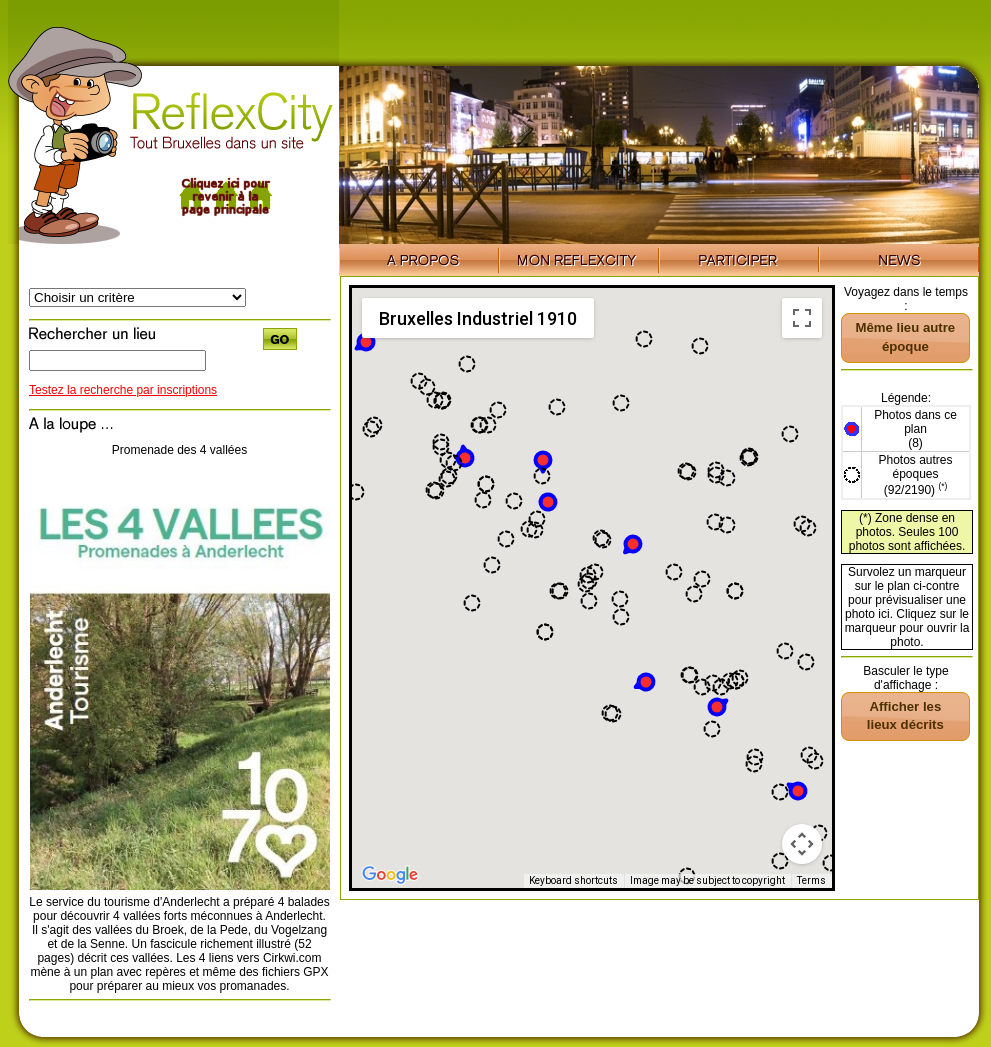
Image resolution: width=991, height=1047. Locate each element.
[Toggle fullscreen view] (802, 318)
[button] (644, 683)
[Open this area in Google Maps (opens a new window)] (390, 875)
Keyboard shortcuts (573, 880)
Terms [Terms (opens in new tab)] (811, 880)
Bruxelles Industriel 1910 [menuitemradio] (478, 318)
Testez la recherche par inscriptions (123, 390)
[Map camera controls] (802, 844)
